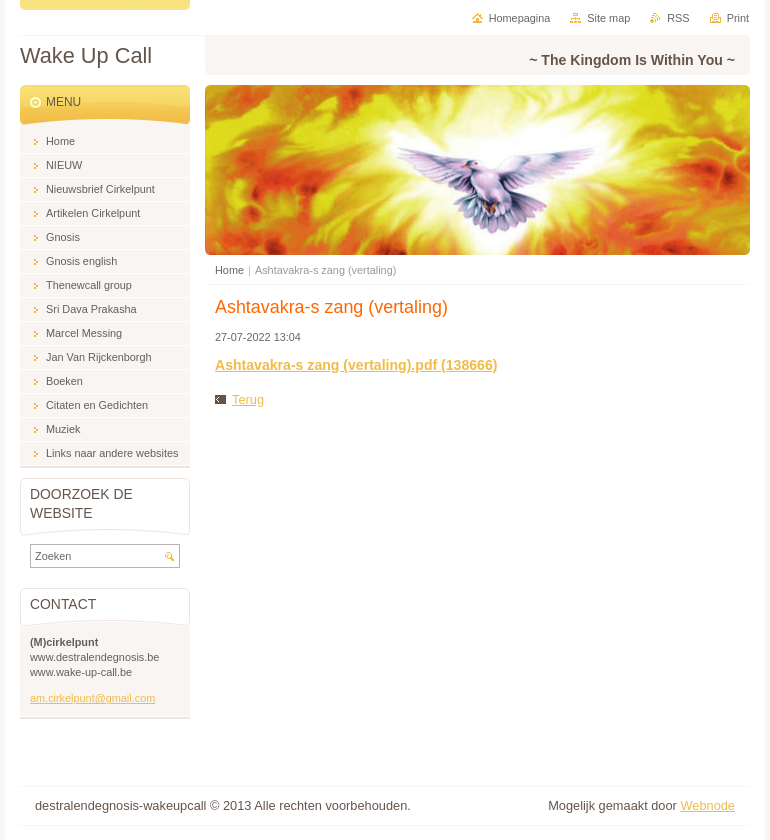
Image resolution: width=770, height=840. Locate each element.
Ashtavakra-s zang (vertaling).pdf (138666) (356, 365)
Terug (248, 399)
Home (229, 270)
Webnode (707, 805)
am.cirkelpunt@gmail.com (92, 698)
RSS (678, 18)
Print (738, 18)
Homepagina (520, 18)
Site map (608, 18)
